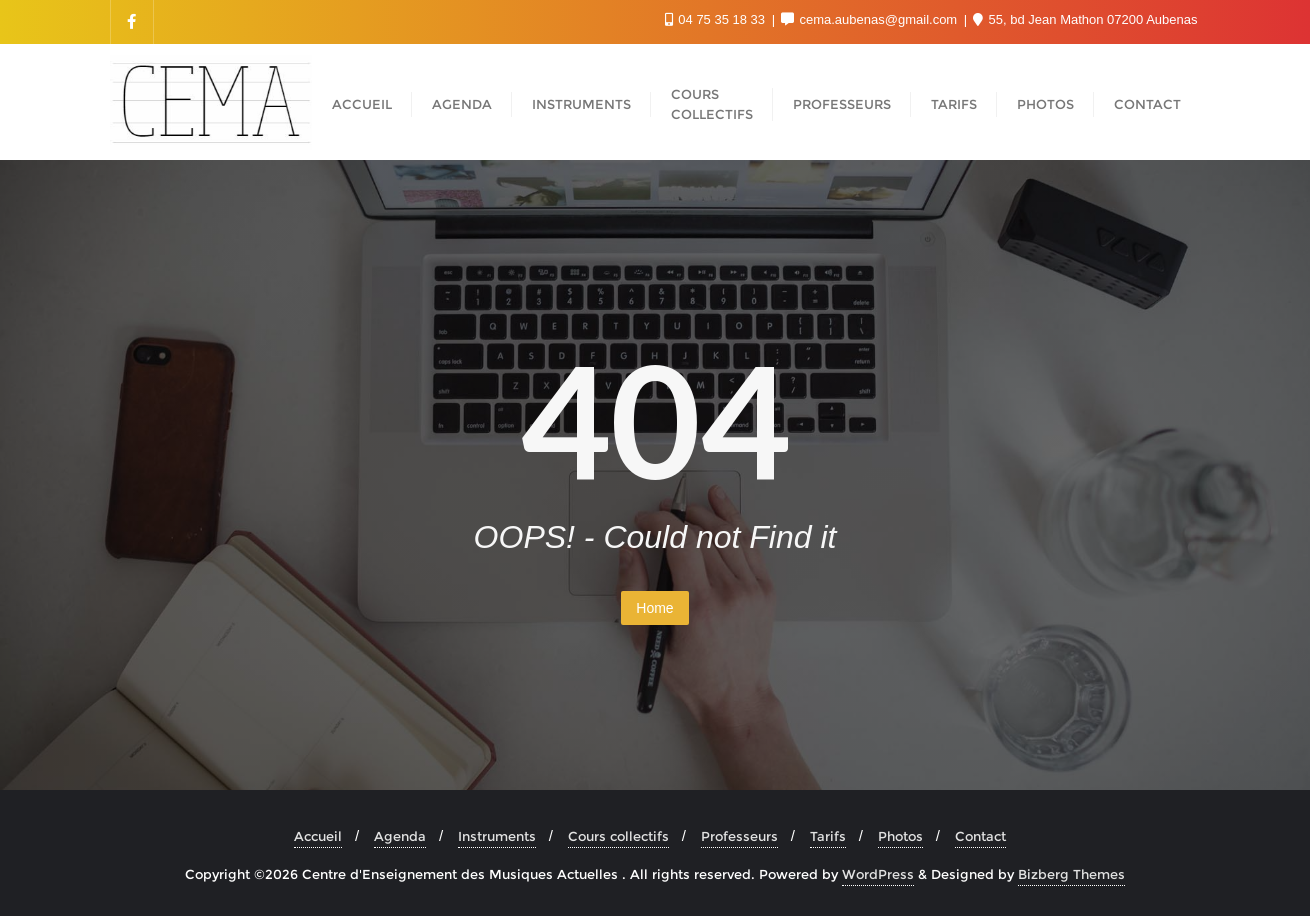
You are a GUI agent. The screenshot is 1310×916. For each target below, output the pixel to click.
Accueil (318, 836)
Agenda (400, 836)
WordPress (878, 874)
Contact (980, 836)
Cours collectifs (618, 836)
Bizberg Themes (1071, 874)
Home (654, 608)
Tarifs (828, 836)
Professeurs (739, 836)
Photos (900, 836)
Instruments (497, 836)
